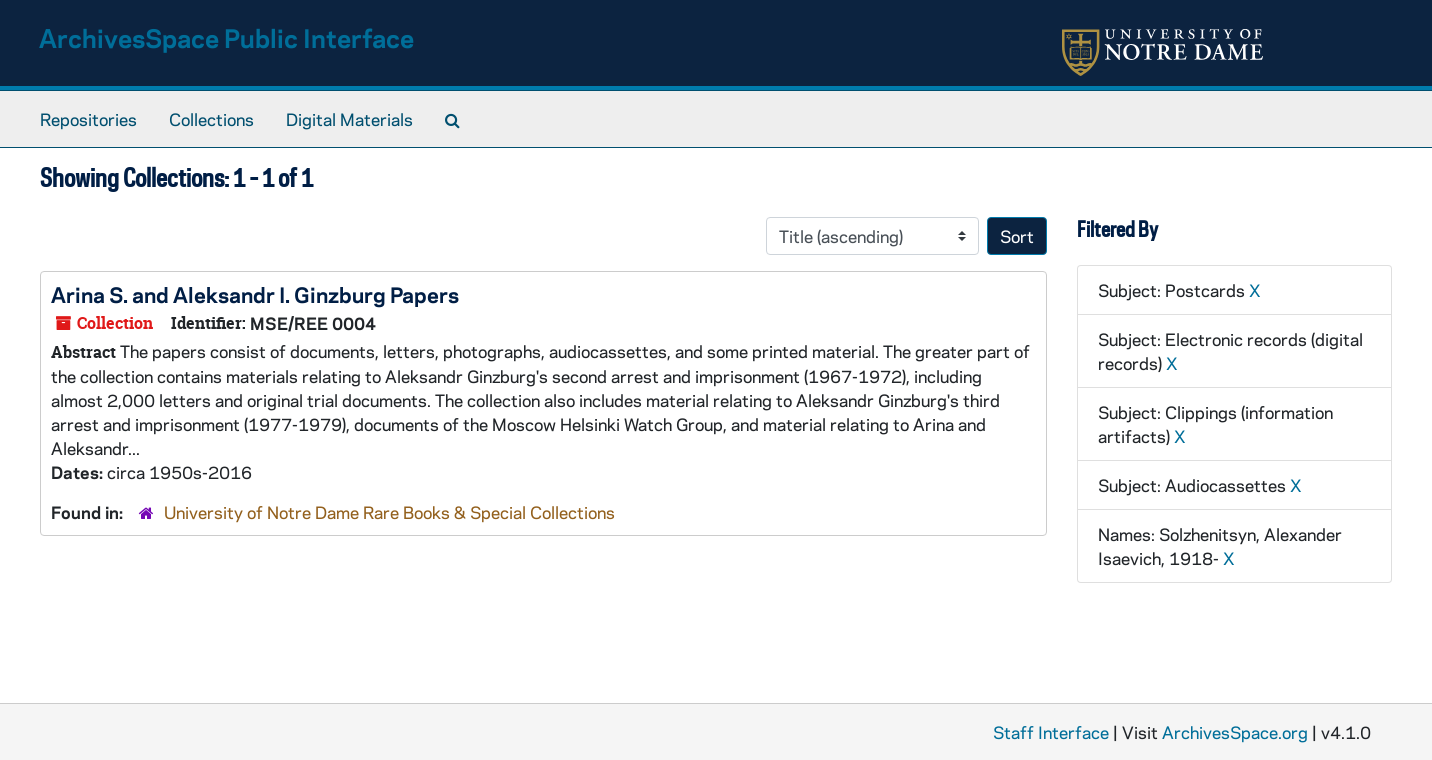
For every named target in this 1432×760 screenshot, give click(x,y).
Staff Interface (1051, 732)
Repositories (88, 119)
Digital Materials (349, 119)
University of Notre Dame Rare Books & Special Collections (389, 512)
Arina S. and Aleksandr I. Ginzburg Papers (255, 294)
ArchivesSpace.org (1235, 732)
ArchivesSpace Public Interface (226, 37)
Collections (211, 119)
